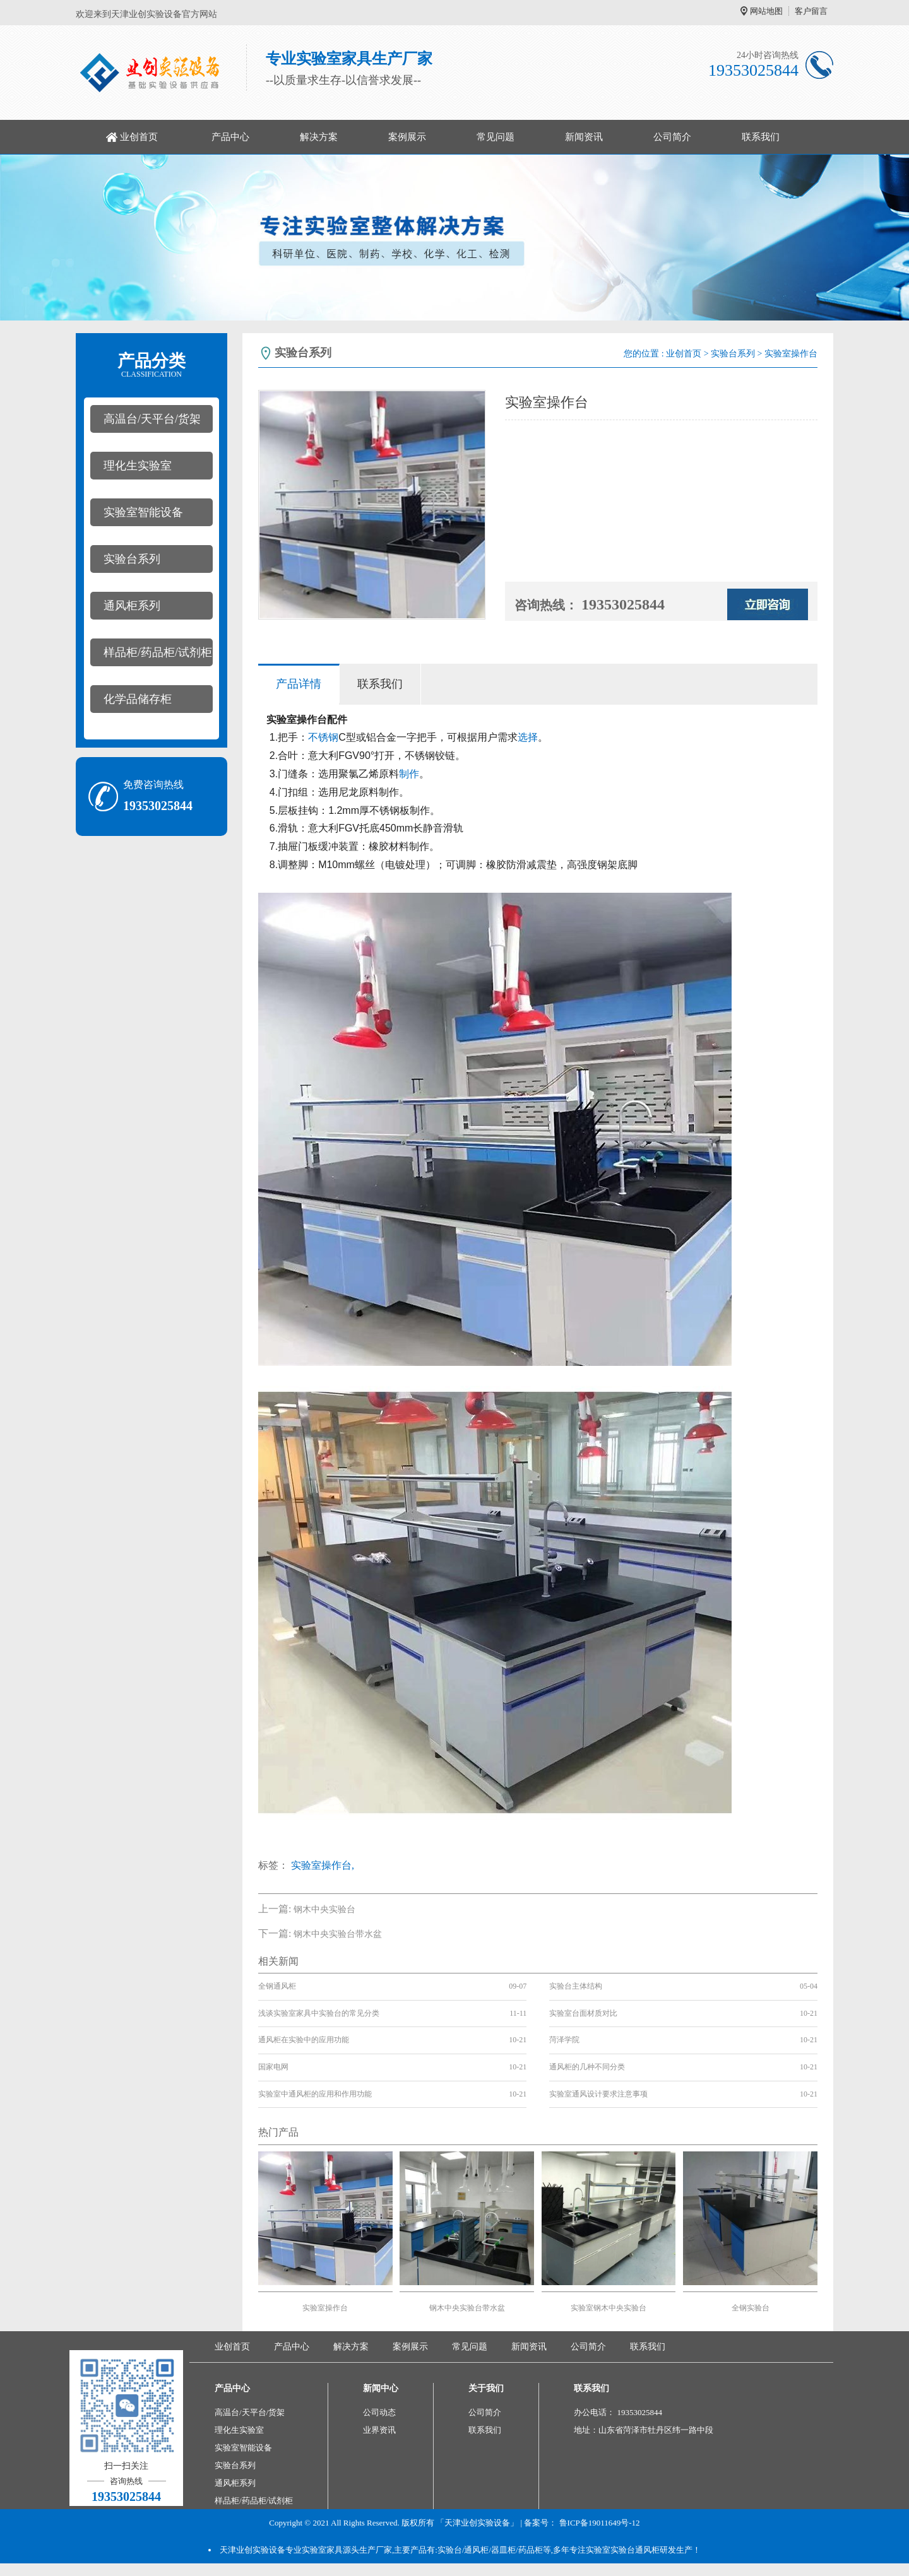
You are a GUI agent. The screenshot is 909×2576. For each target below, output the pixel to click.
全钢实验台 (750, 2307)
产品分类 (151, 365)
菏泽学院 (564, 2039)
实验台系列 (132, 559)
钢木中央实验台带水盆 (338, 1934)
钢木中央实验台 (324, 1909)
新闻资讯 (584, 137)
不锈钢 (323, 737)
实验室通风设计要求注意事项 (598, 2094)
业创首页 (139, 137)
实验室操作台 (325, 2307)
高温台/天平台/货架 (152, 419)
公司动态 (379, 2412)
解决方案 (319, 137)
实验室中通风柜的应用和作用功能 (315, 2094)
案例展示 (407, 137)
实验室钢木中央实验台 (608, 2307)
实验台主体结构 (575, 1986)
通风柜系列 (132, 605)
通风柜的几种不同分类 (587, 2066)
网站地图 (766, 11)
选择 (528, 737)
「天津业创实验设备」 (477, 2522)
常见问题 (495, 137)
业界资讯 (379, 2430)
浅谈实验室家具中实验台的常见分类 (318, 2013)
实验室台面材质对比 (583, 2013)
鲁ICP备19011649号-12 (599, 2522)
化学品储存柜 (138, 699)
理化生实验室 (138, 465)
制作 (409, 773)
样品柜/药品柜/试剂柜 (158, 652)
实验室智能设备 (143, 512)
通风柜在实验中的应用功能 (303, 2039)
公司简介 (672, 137)
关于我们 (486, 2388)
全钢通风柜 (277, 1986)
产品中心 (230, 137)
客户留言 (811, 11)
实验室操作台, (322, 1865)
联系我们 (761, 137)
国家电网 (273, 2066)
